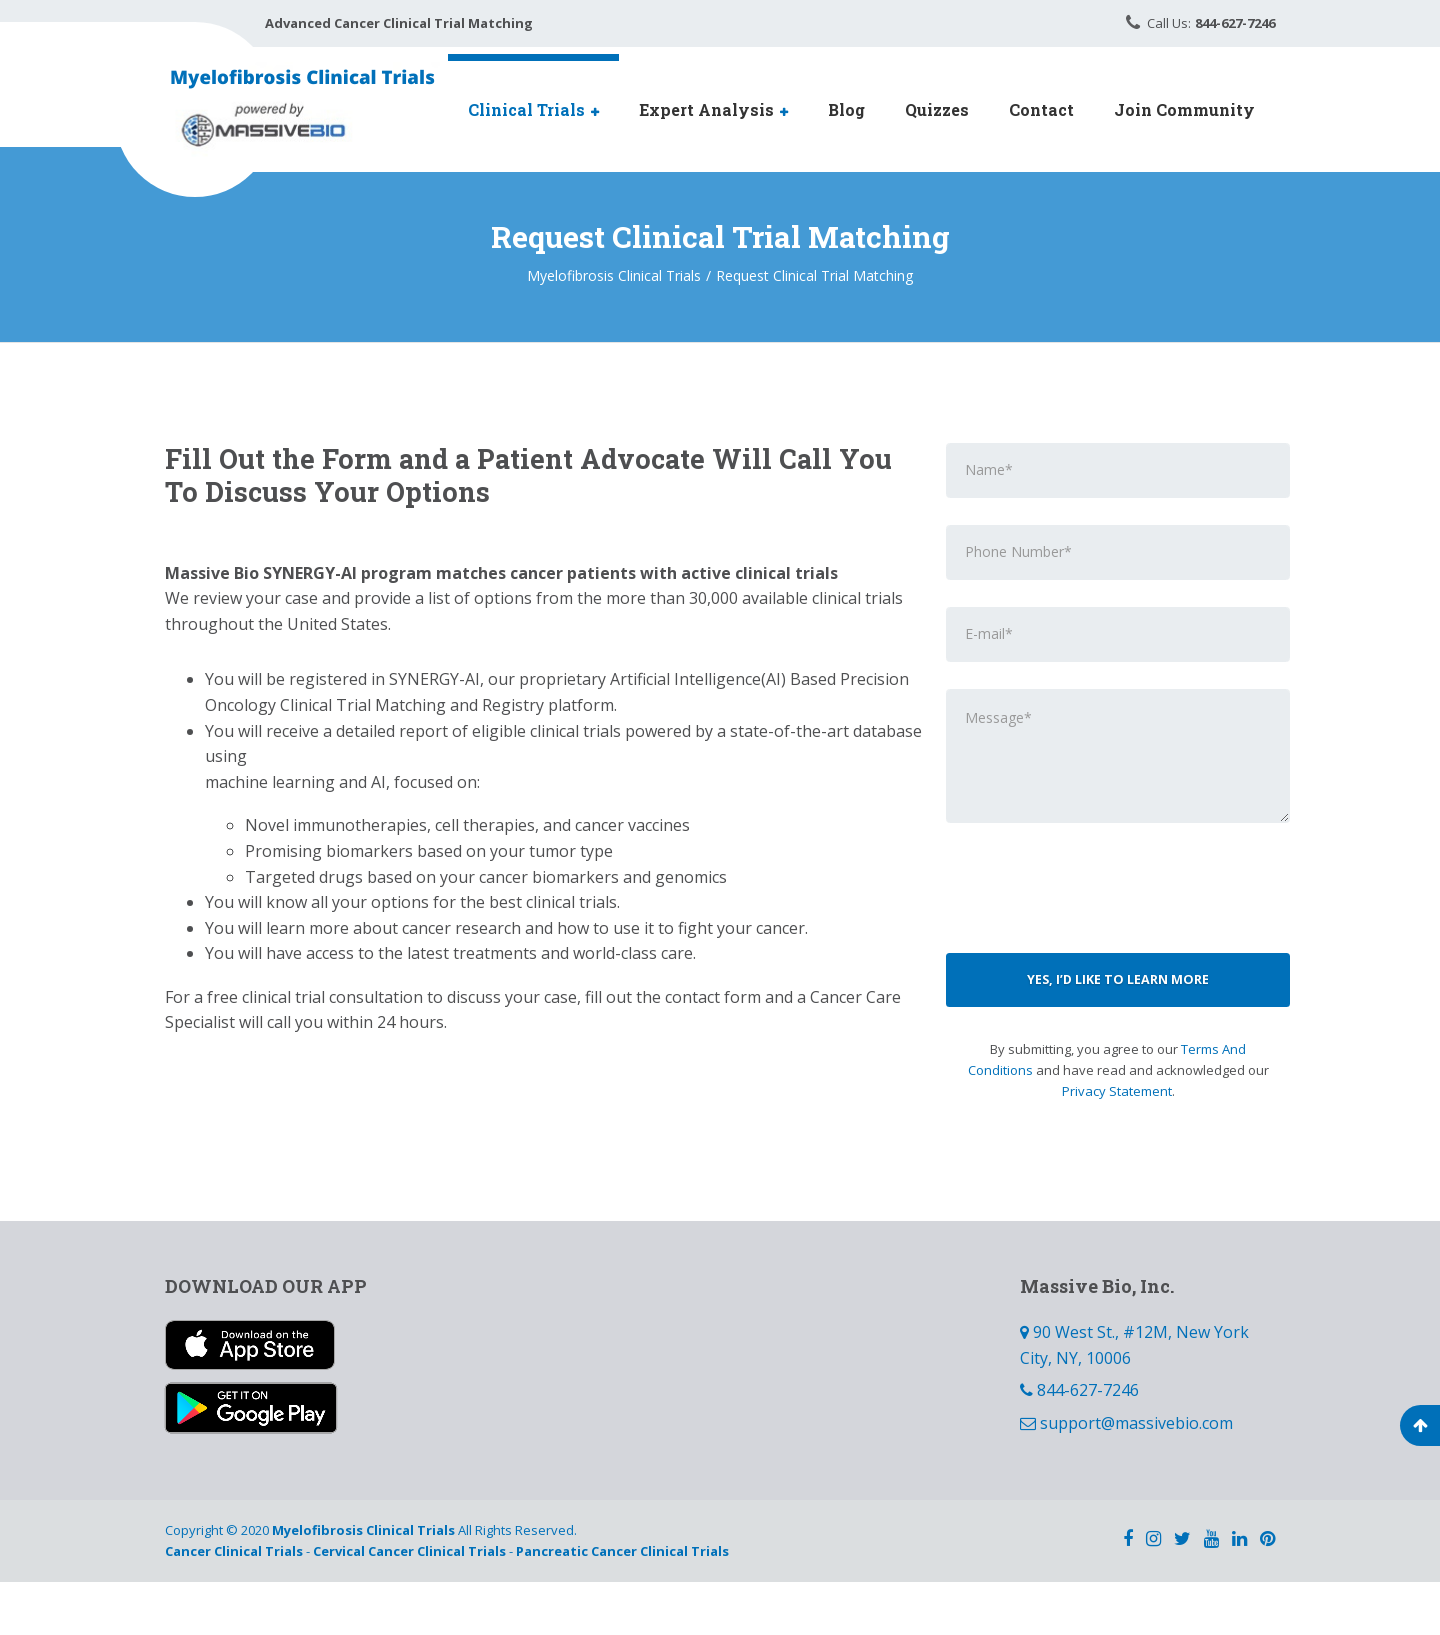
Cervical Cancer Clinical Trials (409, 1605)
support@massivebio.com (1136, 1477)
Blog (846, 109)
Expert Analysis (706, 109)
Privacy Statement (1117, 1144)
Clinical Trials (526, 109)
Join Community (1184, 109)
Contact (1041, 109)
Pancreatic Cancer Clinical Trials (622, 1605)
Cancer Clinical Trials (234, 1605)
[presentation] (1118, 937)
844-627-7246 (1088, 1444)
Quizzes (937, 109)
